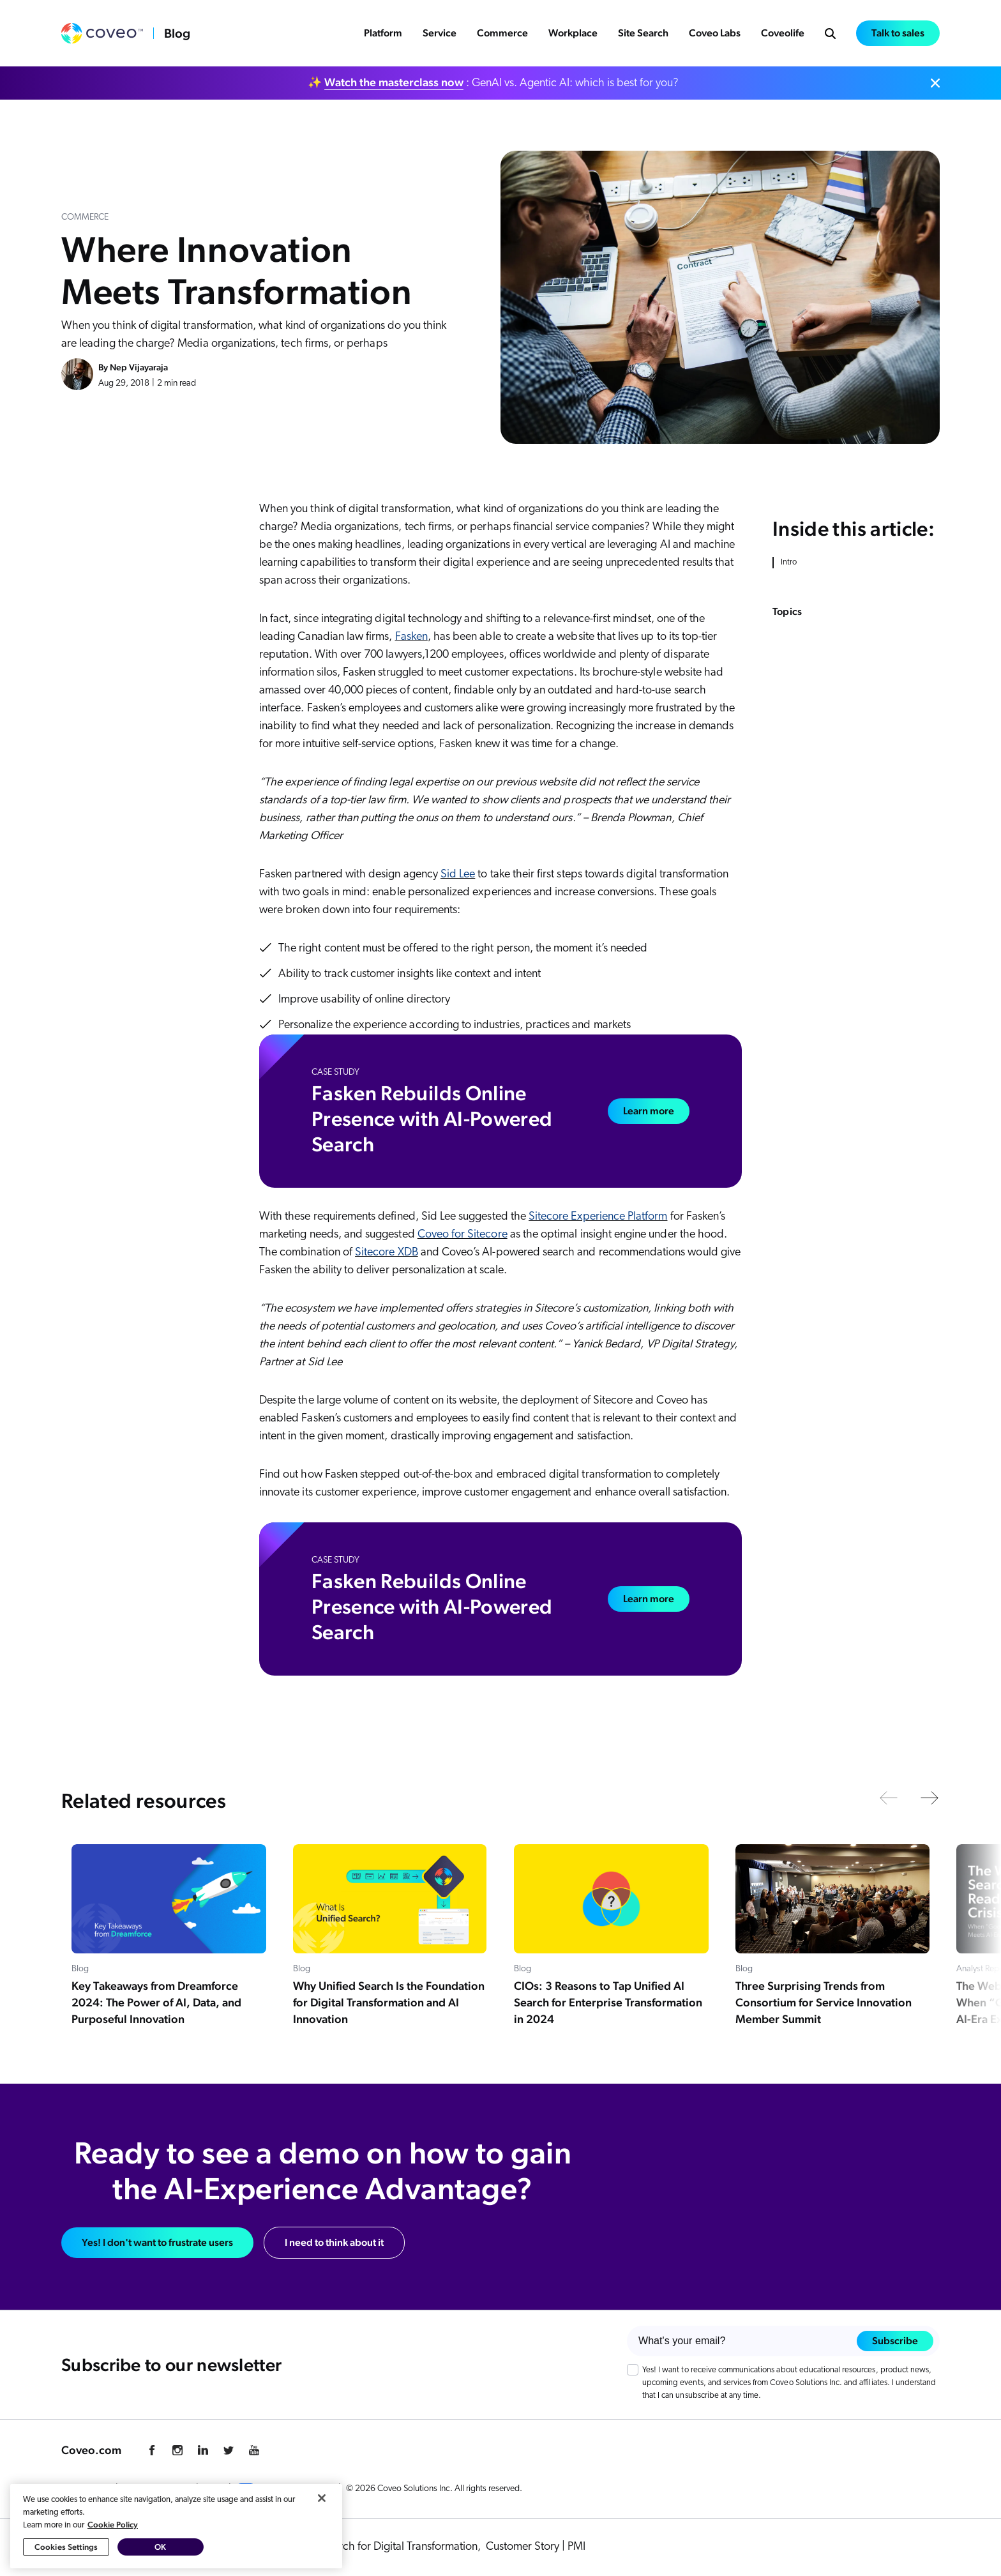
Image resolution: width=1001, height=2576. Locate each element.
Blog (177, 33)
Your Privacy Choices (284, 2488)
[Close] (322, 2517)
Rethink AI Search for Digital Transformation (376, 2547)
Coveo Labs (715, 33)
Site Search (643, 33)
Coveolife (782, 33)
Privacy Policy (85, 2489)
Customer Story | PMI (535, 2547)
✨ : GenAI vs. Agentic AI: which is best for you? (493, 82)
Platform (383, 33)
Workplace (573, 33)
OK (160, 2565)
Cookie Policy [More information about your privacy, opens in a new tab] (112, 2543)
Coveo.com (91, 2450)
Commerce (502, 33)
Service (439, 33)
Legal (213, 2489)
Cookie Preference (157, 2489)
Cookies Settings (66, 2565)
